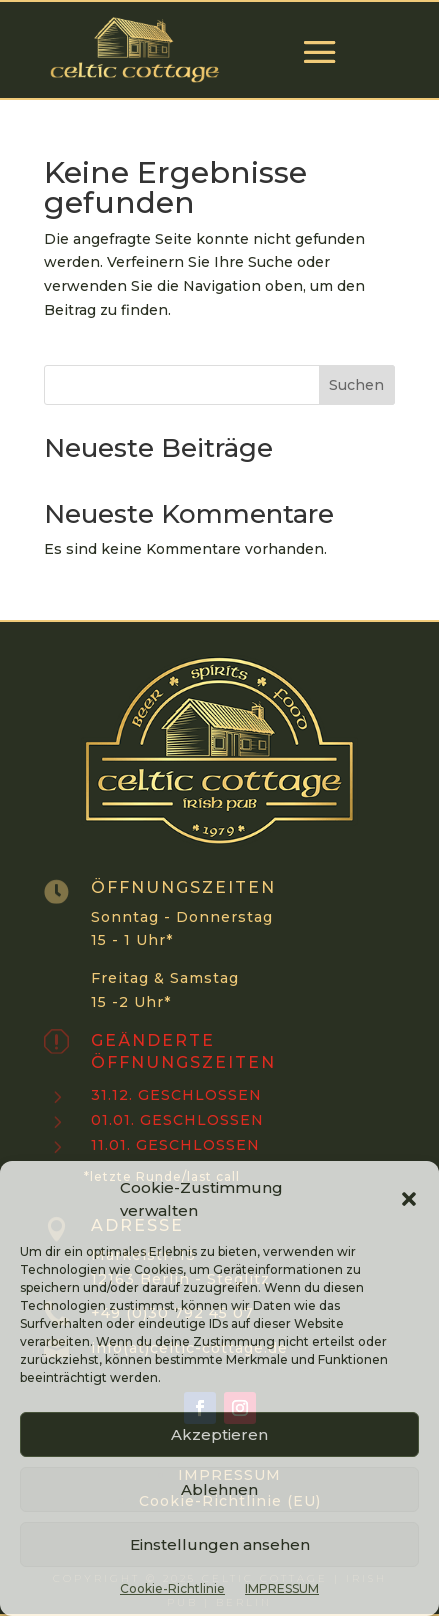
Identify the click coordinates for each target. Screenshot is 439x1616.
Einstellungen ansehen (220, 1544)
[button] (409, 1199)
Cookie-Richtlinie (172, 1588)
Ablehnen (219, 1489)
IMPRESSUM (282, 1588)
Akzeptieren (219, 1434)
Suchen (356, 385)
